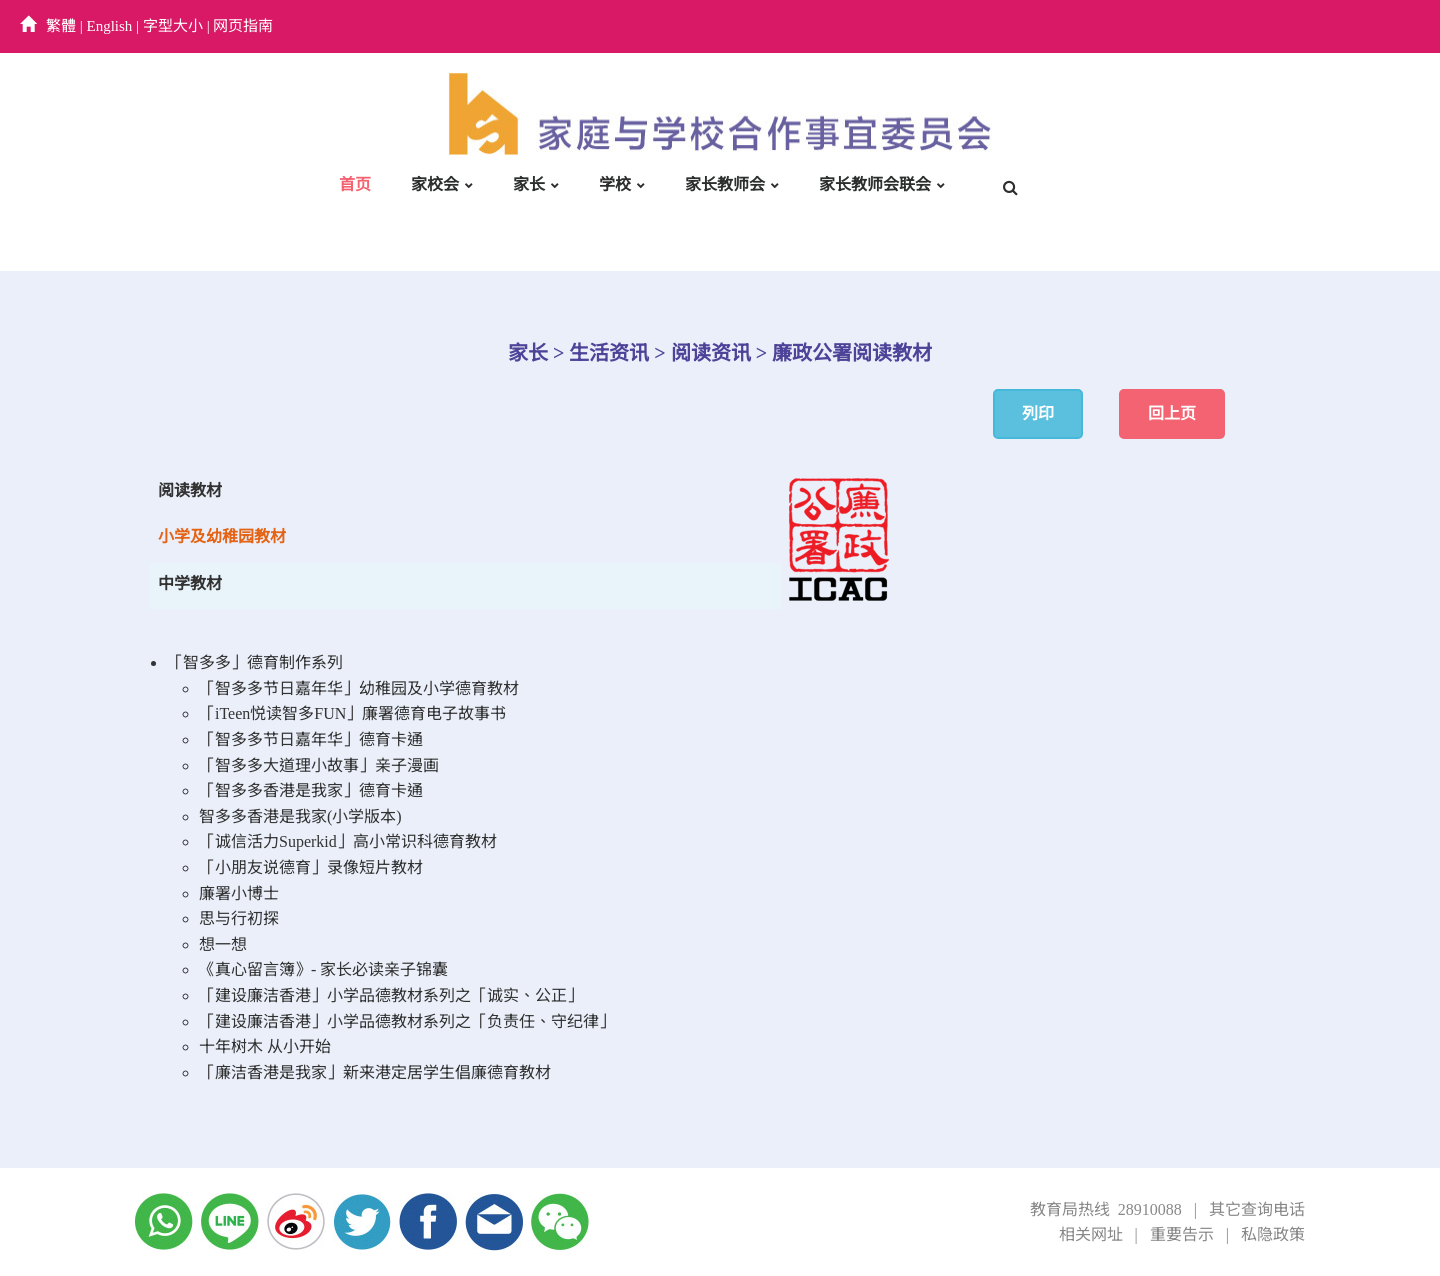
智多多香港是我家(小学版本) (300, 816)
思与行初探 (239, 918)
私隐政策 (1273, 1234)
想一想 (223, 944)
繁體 (61, 26)
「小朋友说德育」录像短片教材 (311, 867)
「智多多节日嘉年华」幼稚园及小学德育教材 (359, 688)
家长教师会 (725, 184)
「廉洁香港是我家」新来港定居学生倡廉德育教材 (375, 1072)
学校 (615, 184)
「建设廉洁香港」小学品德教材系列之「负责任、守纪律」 (407, 1021)
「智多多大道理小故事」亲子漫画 (319, 765)
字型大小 (173, 26)
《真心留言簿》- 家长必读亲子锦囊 (323, 969)
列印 (1038, 413)
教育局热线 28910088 (1106, 1209)
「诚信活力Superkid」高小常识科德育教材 (348, 841)
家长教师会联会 (875, 184)
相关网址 (1091, 1234)
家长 (529, 184)
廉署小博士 (239, 893)
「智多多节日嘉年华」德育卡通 (311, 739)
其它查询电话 (1257, 1209)
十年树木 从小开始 (265, 1046)
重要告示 (1182, 1234)
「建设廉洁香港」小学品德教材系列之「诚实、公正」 (391, 995)
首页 (355, 184)
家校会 (435, 184)
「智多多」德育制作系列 (255, 662)
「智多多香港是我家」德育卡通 (311, 790)
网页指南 (243, 26)
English (110, 26)
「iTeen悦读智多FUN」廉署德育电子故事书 (352, 713)
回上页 (1172, 413)
